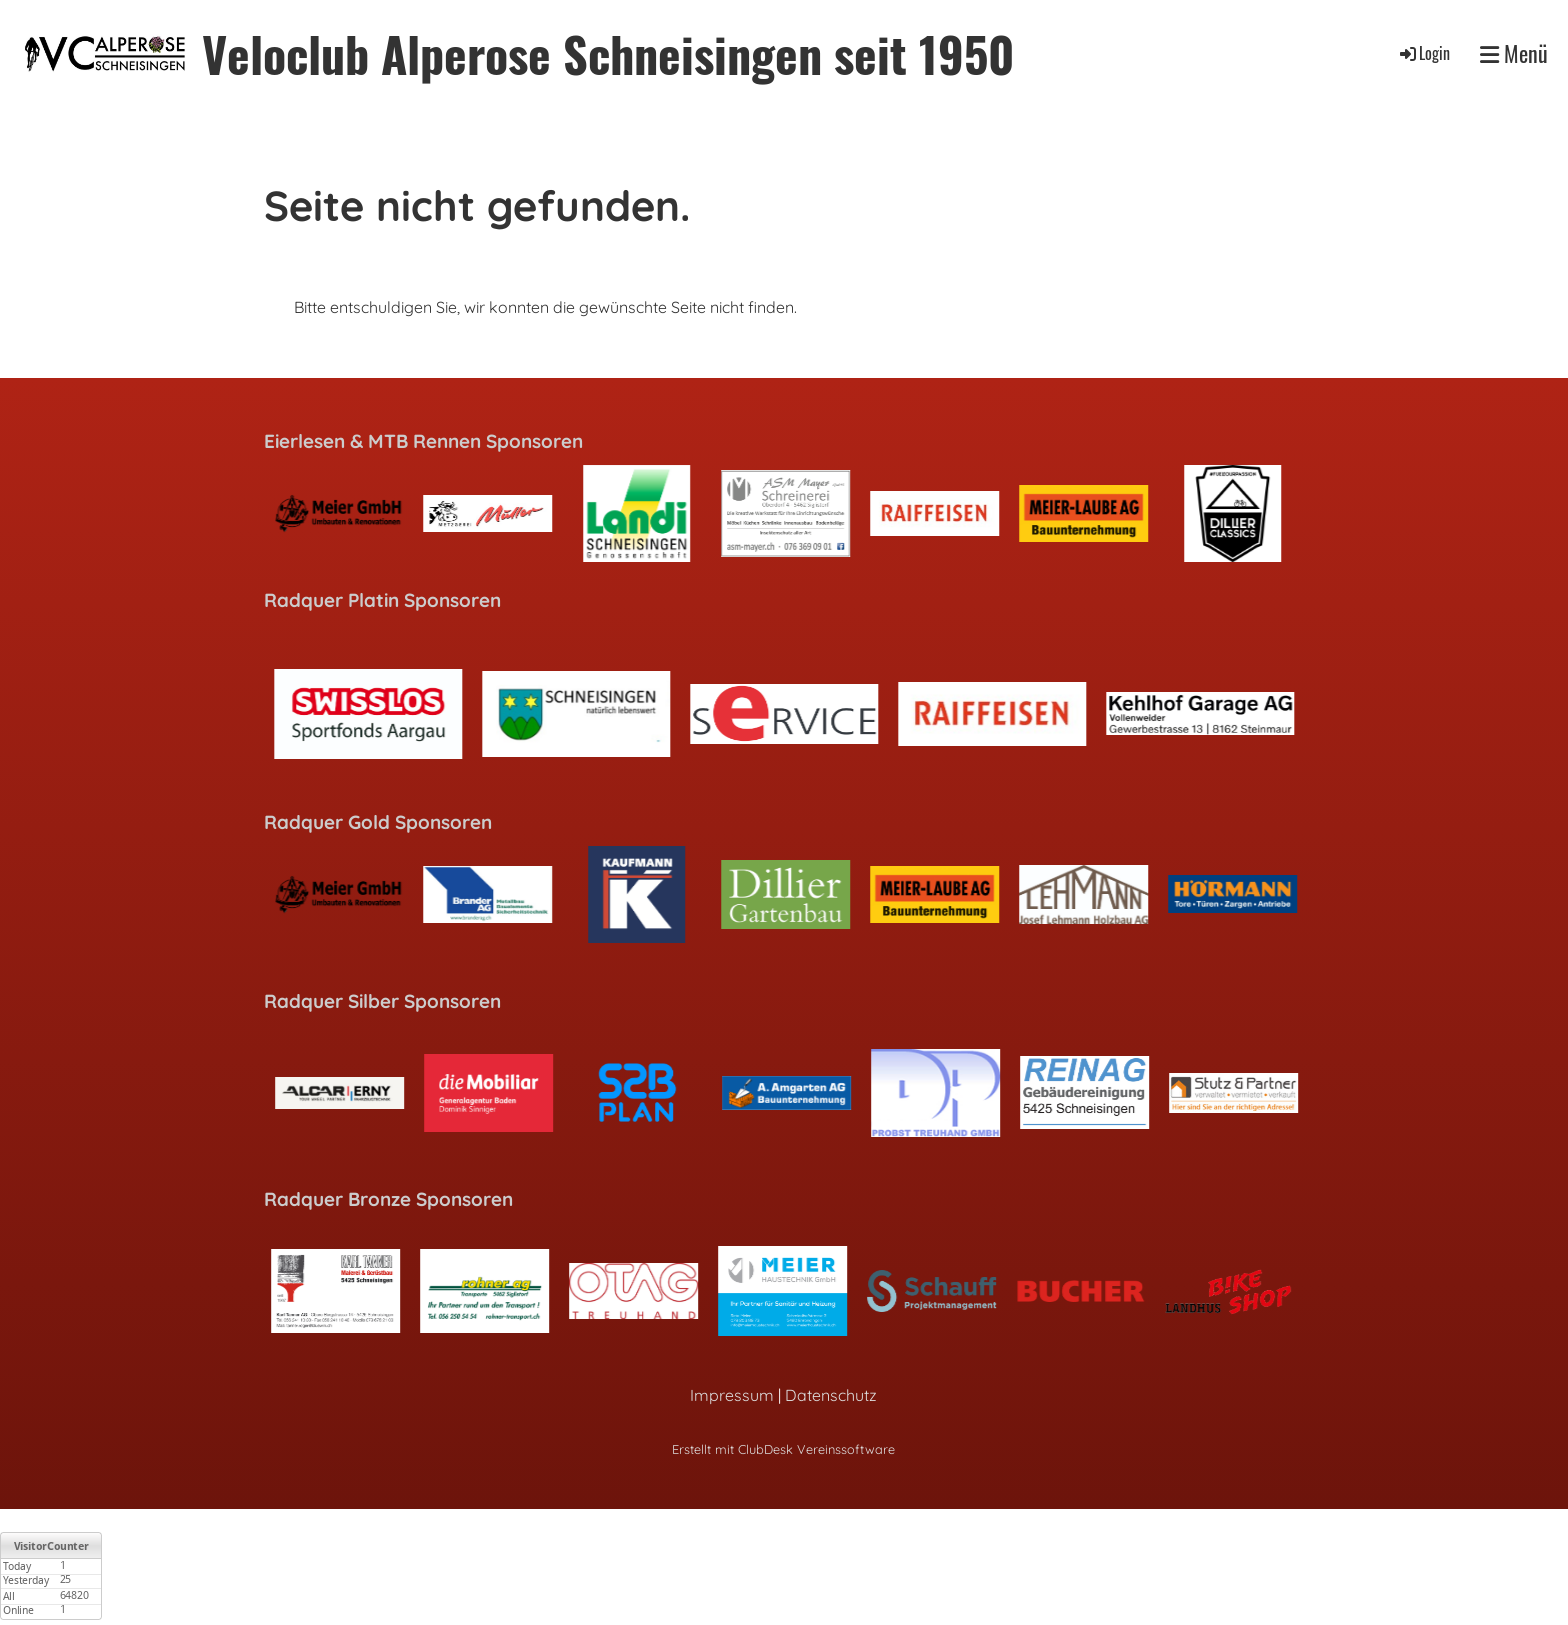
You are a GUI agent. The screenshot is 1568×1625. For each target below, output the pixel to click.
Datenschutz (831, 1395)
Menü (1514, 53)
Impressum (732, 1395)
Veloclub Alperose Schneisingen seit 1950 (608, 53)
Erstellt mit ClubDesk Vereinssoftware (783, 1449)
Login (1423, 53)
